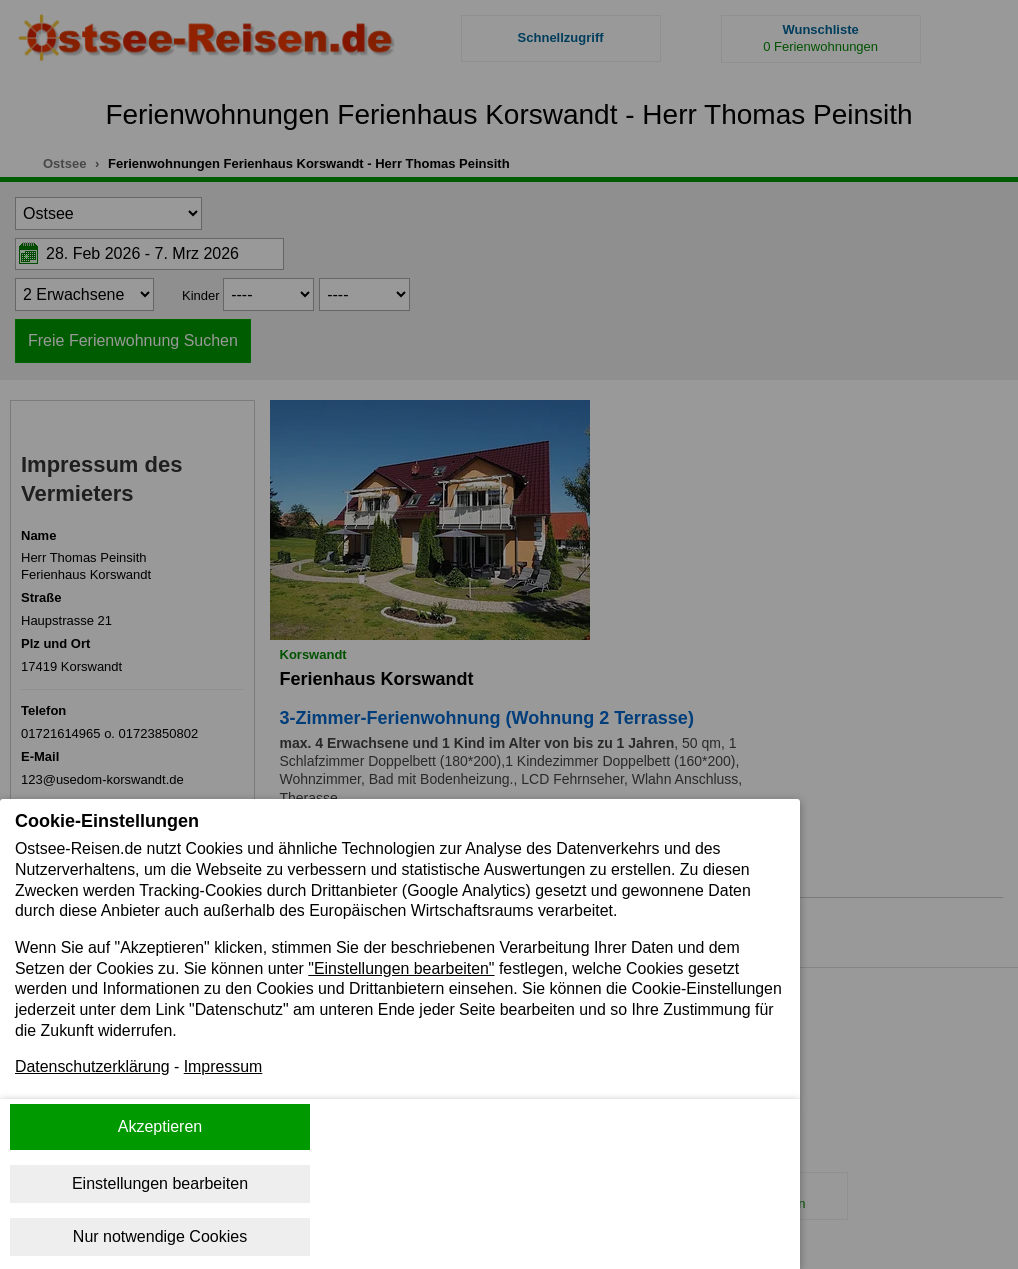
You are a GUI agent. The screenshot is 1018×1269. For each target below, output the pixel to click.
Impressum (224, 1068)
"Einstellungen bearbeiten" (404, 968)
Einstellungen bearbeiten (160, 1183)
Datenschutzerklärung (93, 1068)
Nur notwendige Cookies (160, 1236)
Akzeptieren (160, 1126)
